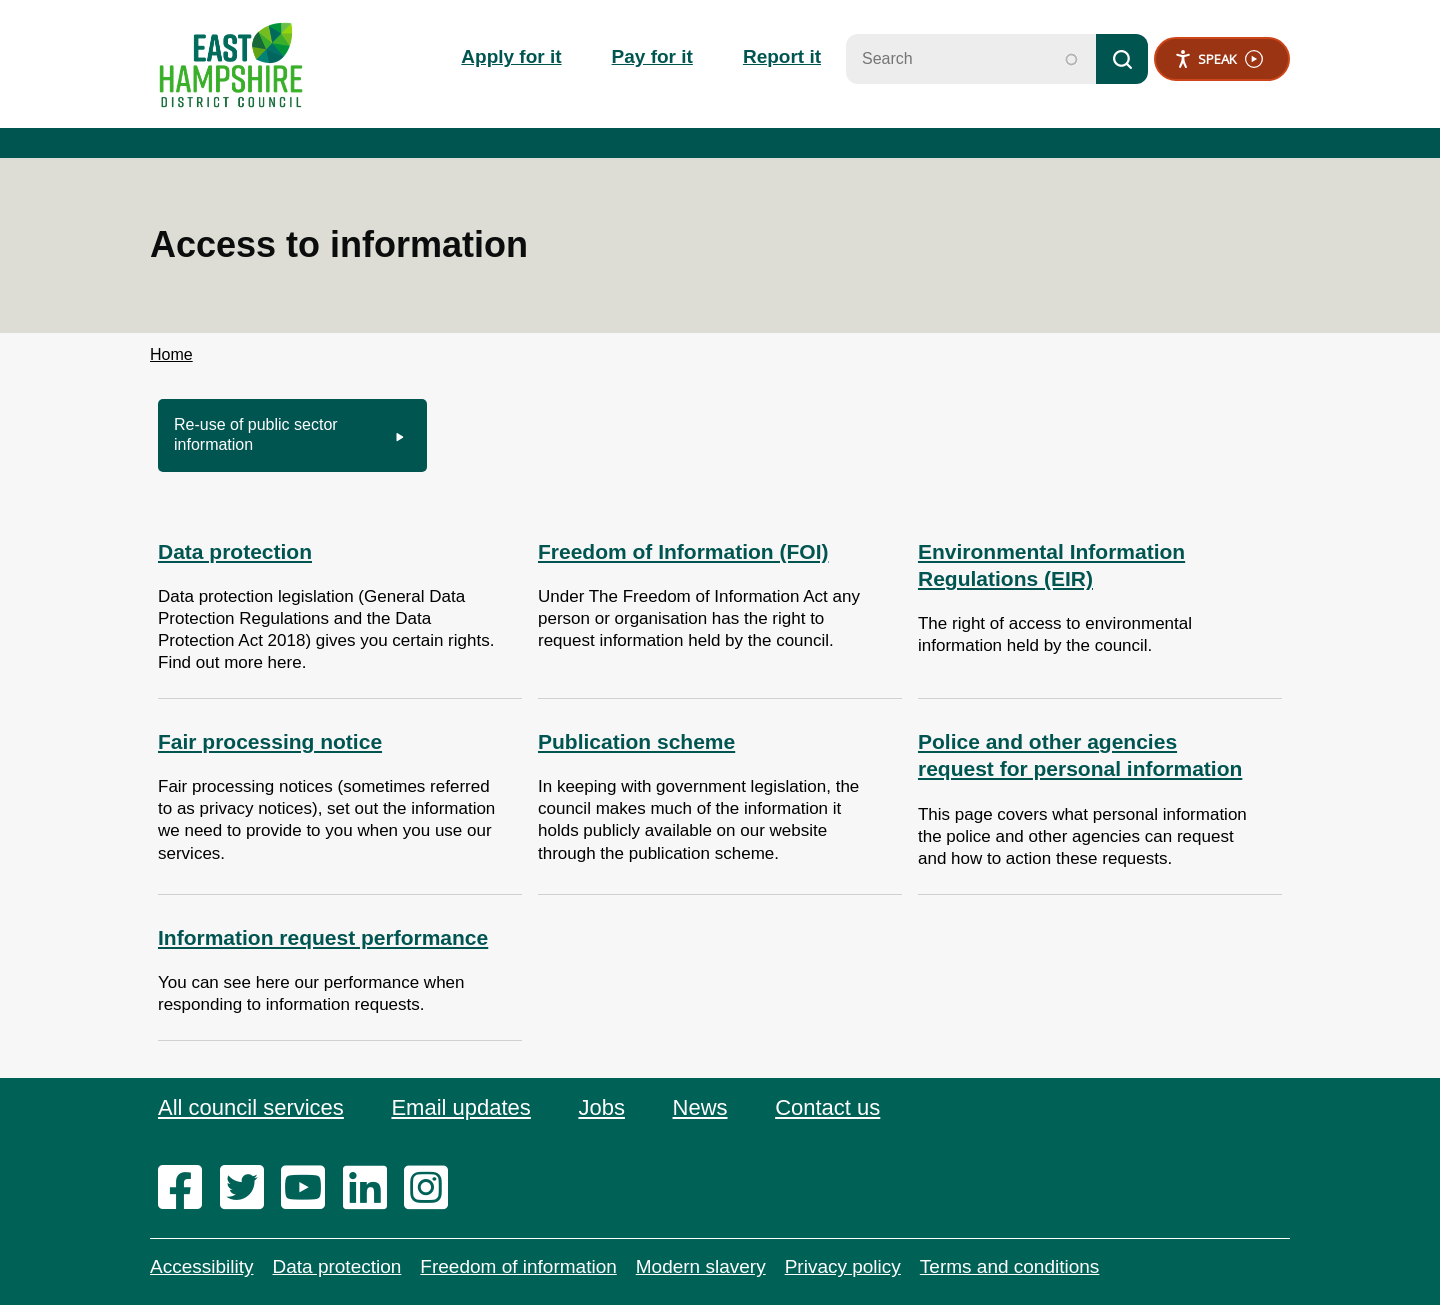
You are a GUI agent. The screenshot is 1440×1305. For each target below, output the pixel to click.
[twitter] (248, 1189)
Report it (782, 56)
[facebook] (186, 1189)
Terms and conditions (1010, 1266)
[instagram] (432, 1189)
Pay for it (652, 56)
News (700, 1107)
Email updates (460, 1107)
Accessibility (201, 1266)
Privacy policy (843, 1266)
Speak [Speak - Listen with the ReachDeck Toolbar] (1218, 59)
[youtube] (309, 1189)
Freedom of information (518, 1266)
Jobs (601, 1107)
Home (171, 354)
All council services (251, 1107)
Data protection (336, 1266)
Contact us (827, 1107)
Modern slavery (701, 1266)
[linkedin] (371, 1189)
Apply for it (511, 56)
